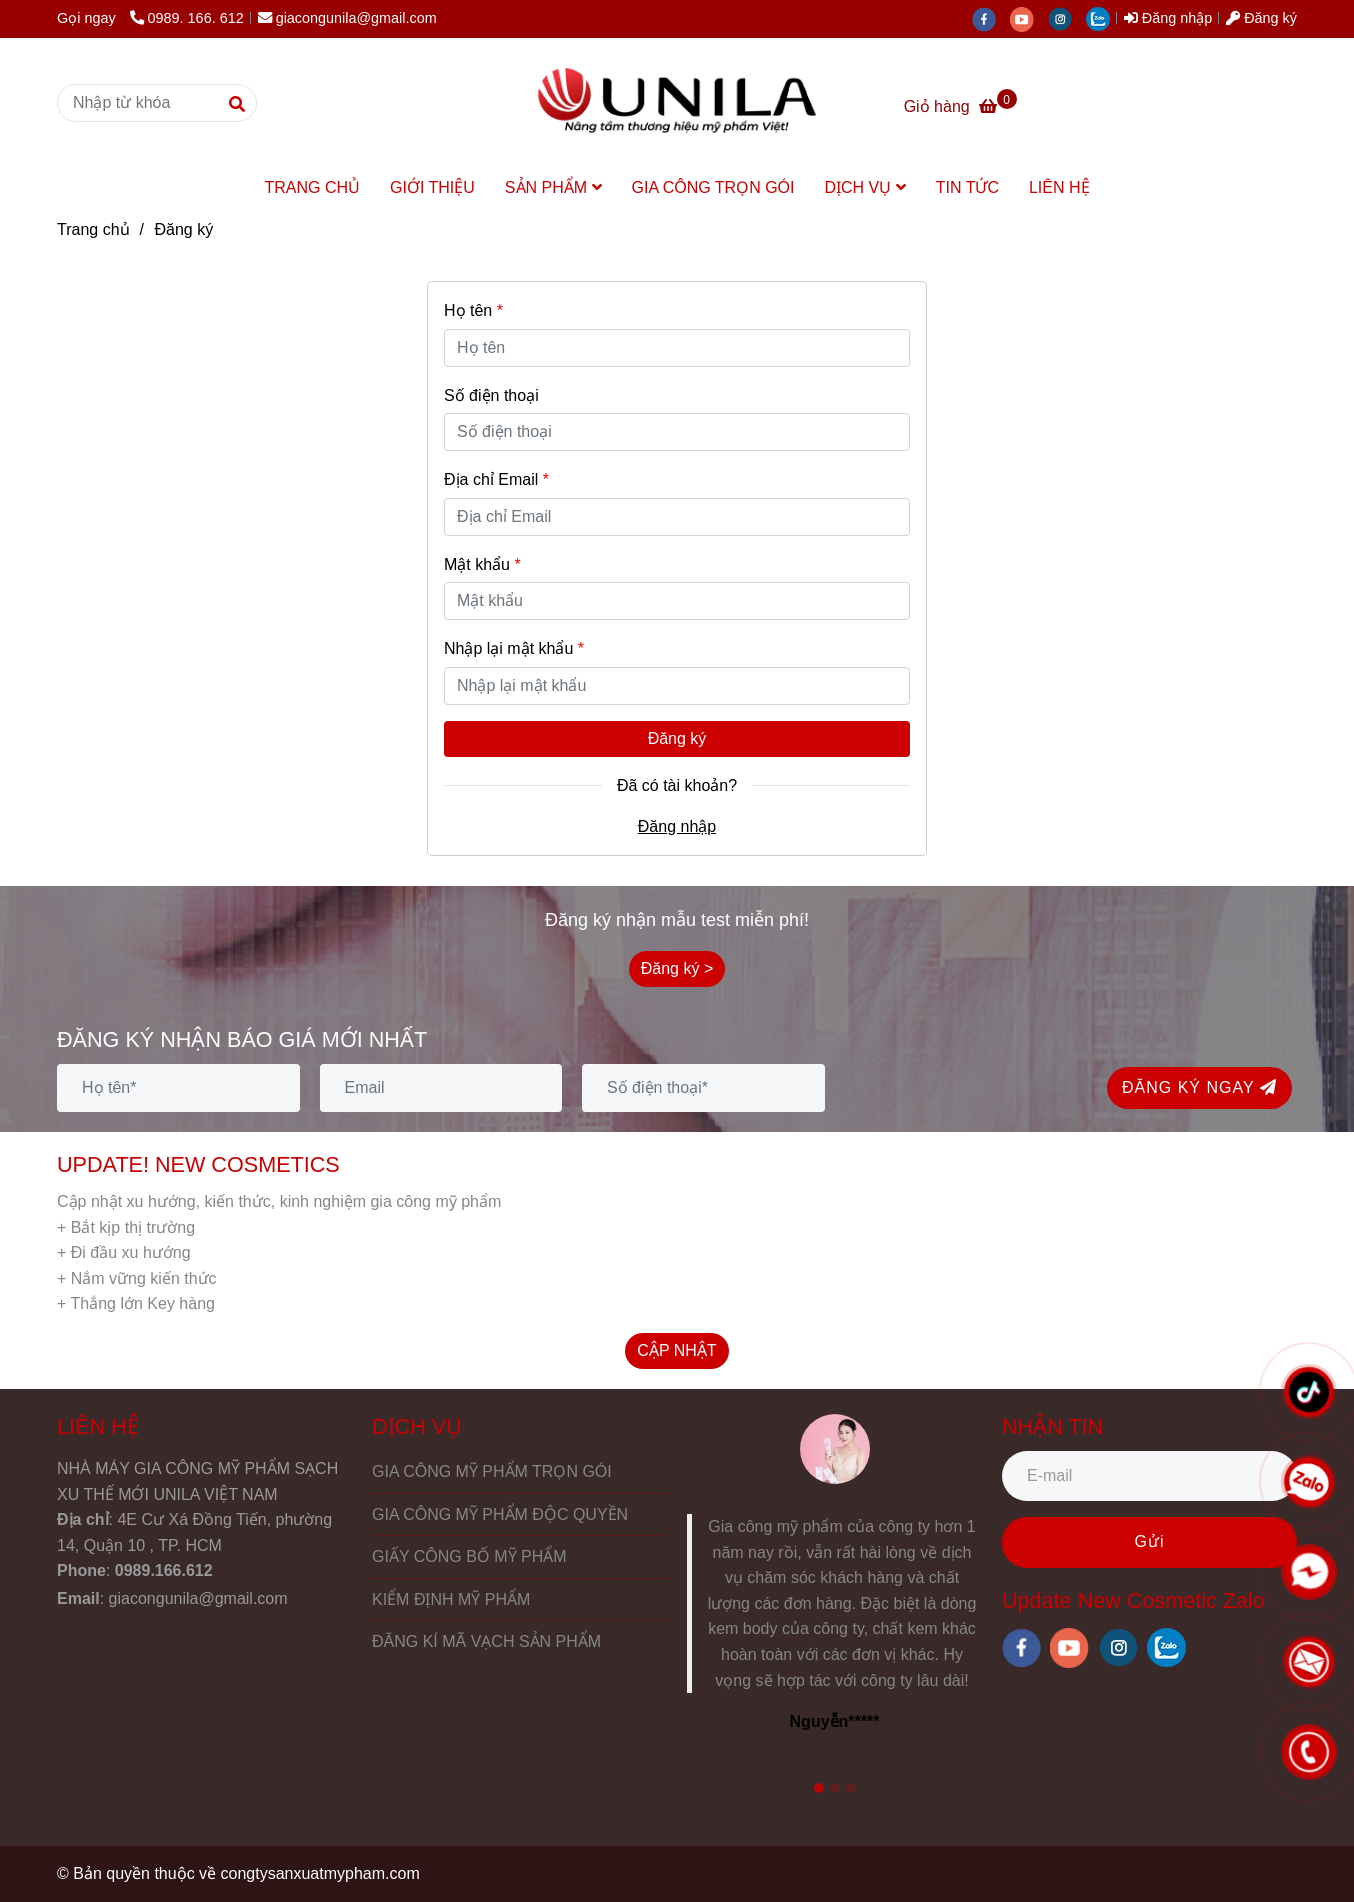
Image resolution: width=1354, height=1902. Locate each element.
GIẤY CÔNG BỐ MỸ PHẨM (469, 1556)
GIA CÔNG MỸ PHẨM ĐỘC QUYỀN (500, 1514)
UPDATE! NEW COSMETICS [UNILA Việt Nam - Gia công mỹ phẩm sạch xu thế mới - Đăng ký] (198, 1164)
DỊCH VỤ (864, 187)
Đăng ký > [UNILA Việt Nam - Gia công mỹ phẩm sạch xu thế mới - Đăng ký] (677, 968)
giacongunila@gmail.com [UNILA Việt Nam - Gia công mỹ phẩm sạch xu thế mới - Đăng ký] (347, 18)
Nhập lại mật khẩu (514, 648)
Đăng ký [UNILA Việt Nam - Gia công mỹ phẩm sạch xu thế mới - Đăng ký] (1261, 18)
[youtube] (1029, 18)
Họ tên (473, 310)
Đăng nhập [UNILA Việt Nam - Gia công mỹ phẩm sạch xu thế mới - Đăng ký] (1168, 18)
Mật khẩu (482, 564)
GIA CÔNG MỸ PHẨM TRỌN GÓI (492, 1471)
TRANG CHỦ (312, 187)
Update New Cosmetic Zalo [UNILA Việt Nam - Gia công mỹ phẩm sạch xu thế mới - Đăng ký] (1133, 1600)
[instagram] (1067, 18)
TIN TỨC (967, 187)
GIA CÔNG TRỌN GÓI (713, 187)
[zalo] (1103, 18)
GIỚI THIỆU (432, 187)
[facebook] (991, 18)
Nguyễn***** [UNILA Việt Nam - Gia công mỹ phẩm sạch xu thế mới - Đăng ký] (835, 1721)
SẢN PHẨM (553, 187)
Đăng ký (677, 738)
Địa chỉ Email (496, 479)
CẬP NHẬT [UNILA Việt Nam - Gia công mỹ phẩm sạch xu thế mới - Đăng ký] (676, 1350)
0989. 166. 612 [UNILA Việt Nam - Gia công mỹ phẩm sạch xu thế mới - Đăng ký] (187, 18)
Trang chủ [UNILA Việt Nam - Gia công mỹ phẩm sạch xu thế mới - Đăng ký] (93, 229)
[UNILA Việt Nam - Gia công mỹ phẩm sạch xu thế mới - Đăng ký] (677, 103)
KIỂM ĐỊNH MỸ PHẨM (451, 1599)
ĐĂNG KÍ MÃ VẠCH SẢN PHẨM (486, 1641)
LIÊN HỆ (1059, 187)
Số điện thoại (491, 395)
